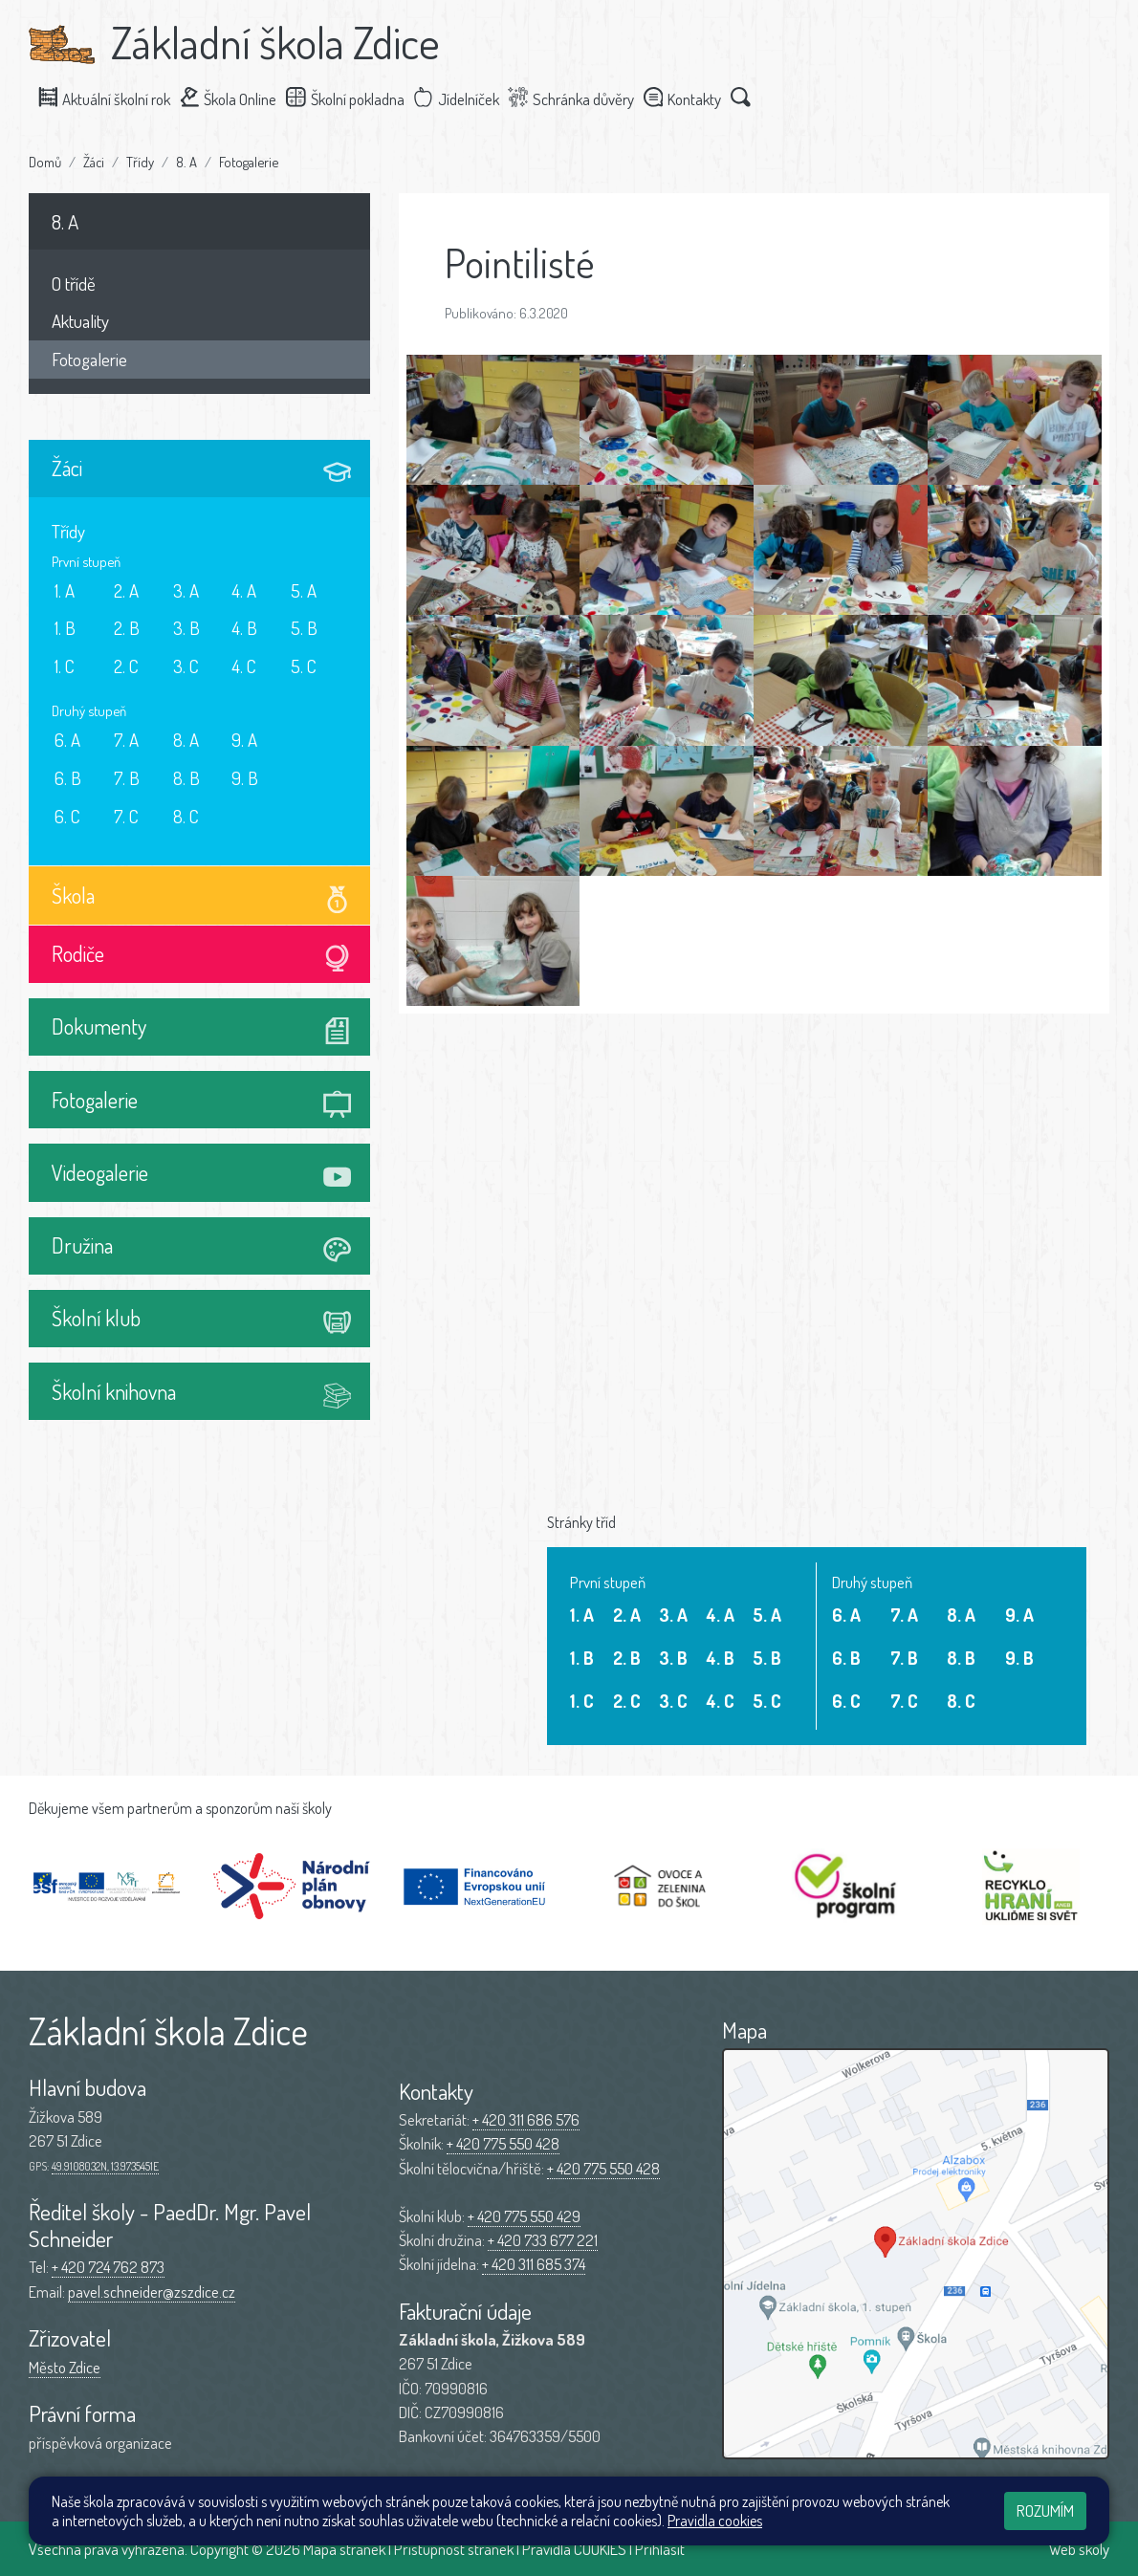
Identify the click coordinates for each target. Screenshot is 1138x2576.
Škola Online (236, 98)
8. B (186, 778)
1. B (65, 628)
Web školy (1079, 2549)
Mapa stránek (344, 2549)
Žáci (93, 161)
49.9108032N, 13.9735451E (105, 2166)
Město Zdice (64, 2367)
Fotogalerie (248, 161)
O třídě (74, 284)
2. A (126, 590)
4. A (243, 590)
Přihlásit (660, 2549)
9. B (244, 778)
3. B (186, 628)
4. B (244, 628)
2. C (126, 666)
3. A (186, 590)
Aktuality (80, 321)
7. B (127, 778)
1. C (65, 666)
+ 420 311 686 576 (526, 2119)
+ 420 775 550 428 (503, 2143)
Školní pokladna (354, 98)
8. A (186, 161)
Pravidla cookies (714, 2520)
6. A (67, 740)
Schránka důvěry (579, 98)
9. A (244, 740)
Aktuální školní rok (112, 98)
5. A (304, 590)
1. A (65, 590)
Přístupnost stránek (454, 2549)
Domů (45, 161)
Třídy (140, 161)
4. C (243, 666)
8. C (186, 816)
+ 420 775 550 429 (524, 2216)
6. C (67, 816)
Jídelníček (464, 98)
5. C (304, 666)
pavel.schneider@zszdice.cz (151, 2291)
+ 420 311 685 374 (533, 2264)
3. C (186, 666)
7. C (126, 816)
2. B (127, 628)
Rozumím (1045, 2510)
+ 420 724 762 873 (108, 2267)
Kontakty (690, 98)
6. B (68, 778)
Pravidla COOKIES (574, 2549)
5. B (304, 628)
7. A (126, 740)
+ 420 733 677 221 (543, 2240)
